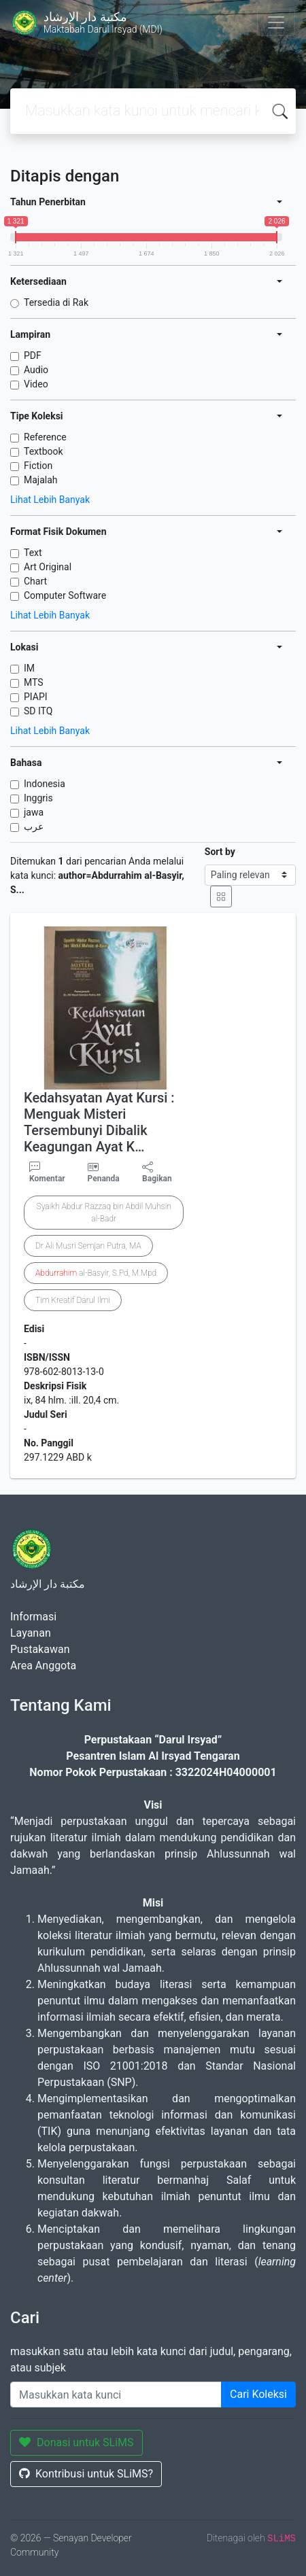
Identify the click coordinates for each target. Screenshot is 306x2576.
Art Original (47, 566)
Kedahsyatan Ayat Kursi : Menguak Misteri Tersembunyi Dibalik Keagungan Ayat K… (99, 1122)
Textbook (43, 451)
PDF (32, 355)
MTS (34, 682)
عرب (34, 826)
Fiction (38, 465)
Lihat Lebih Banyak (50, 499)
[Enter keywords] (116, 2394)
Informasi (33, 1616)
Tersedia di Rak (56, 302)
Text (33, 552)
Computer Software (65, 595)
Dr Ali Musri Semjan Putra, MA (88, 1246)
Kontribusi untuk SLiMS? (86, 2473)
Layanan (30, 1632)
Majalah (41, 479)
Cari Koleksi (258, 2394)
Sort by (220, 851)
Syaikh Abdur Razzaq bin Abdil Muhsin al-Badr (104, 1212)
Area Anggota (43, 1665)
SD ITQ (38, 711)
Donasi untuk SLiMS (76, 2442)
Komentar (47, 1172)
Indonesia (44, 783)
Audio (36, 369)
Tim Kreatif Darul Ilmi (72, 1300)
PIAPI (36, 696)
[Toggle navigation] (276, 22)
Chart (35, 581)
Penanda (104, 1178)
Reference (45, 437)
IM (29, 668)
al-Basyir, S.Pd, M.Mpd (95, 1273)
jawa (34, 812)
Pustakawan (39, 1649)
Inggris (38, 798)
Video (36, 384)
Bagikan (157, 1172)
